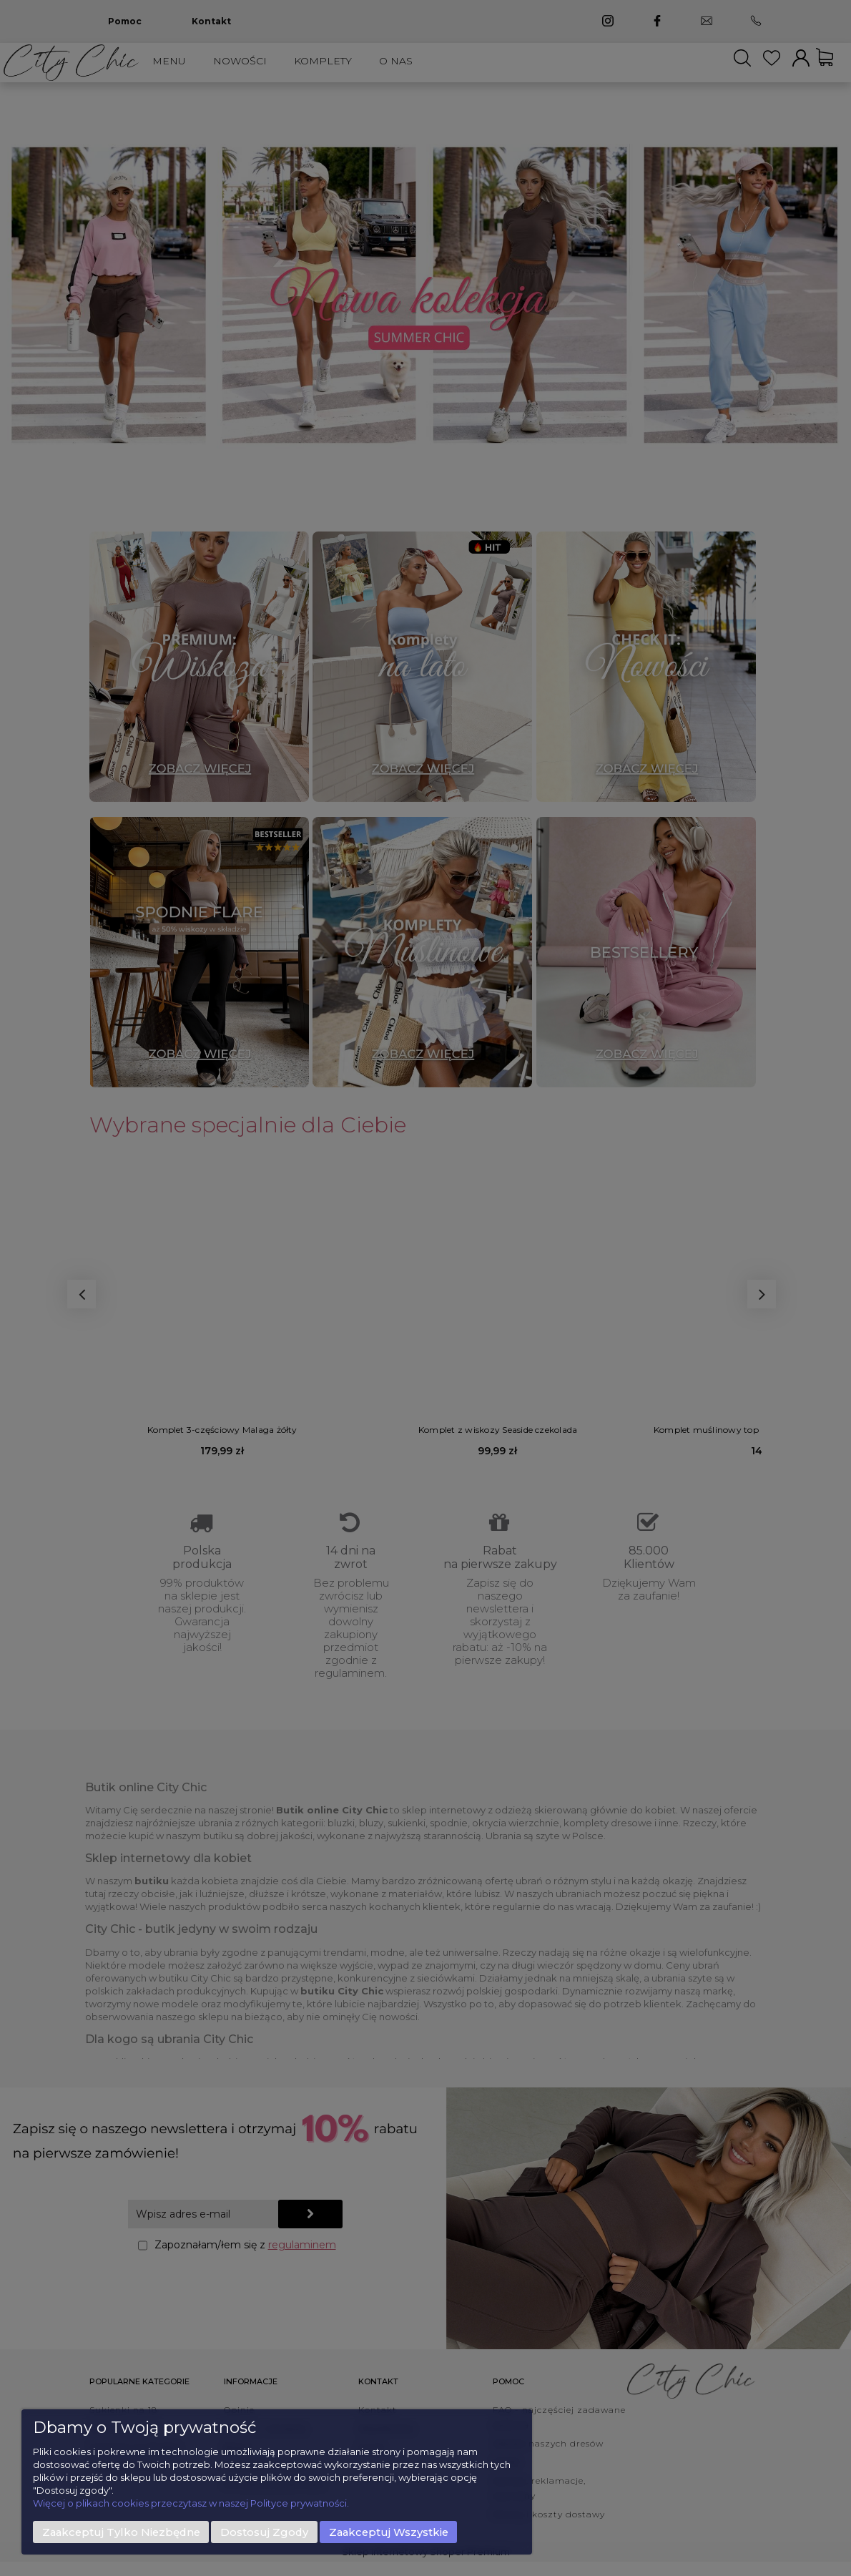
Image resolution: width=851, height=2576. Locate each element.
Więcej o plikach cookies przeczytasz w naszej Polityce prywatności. (191, 2503)
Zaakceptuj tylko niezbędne (121, 2532)
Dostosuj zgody (264, 2532)
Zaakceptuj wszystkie (388, 2532)
